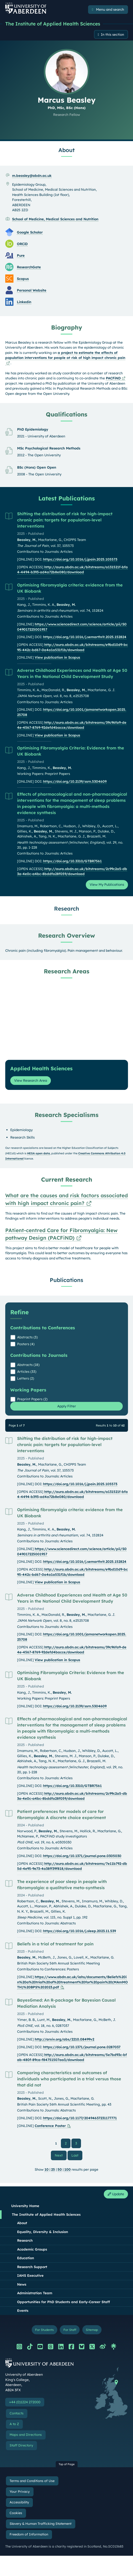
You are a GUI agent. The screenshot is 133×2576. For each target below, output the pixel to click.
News (21, 2284)
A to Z (14, 2424)
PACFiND (113, 378)
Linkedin (24, 302)
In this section (112, 34)
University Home (25, 2206)
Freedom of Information (29, 2534)
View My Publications (107, 884)
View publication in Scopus (57, 657)
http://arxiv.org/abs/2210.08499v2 (64, 2039)
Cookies (16, 2513)
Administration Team (34, 2293)
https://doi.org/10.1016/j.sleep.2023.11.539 (79, 1931)
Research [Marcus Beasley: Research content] (66, 908)
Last (76, 2155)
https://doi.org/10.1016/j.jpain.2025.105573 (80, 559)
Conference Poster (50, 2126)
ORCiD (22, 244)
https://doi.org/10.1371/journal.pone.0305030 (82, 1856)
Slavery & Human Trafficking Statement (40, 2524)
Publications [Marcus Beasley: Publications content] (66, 1280)
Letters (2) (25, 1378)
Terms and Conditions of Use (32, 2481)
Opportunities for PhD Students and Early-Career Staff (63, 2302)
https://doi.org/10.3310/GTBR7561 (72, 861)
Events (22, 2310)
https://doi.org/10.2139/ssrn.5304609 (75, 781)
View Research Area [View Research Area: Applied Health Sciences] (30, 1080)
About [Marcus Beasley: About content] (66, 150)
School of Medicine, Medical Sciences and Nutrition (55, 219)
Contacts (16, 2413)
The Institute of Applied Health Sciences (52, 24)
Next (61, 2155)
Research (25, 2240)
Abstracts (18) (28, 1365)
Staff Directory (21, 2445)
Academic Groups (32, 2249)
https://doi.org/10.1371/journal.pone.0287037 (81, 2047)
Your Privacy (20, 2492)
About (22, 2223)
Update (116, 2194)
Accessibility (19, 2502)
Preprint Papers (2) (32, 1399)
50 (59, 2169)
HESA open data (38, 1153)
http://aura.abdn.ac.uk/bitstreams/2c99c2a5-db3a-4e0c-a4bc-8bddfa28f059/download (72, 871)
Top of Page (67, 2464)
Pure (21, 255)
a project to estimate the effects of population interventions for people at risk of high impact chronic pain (65, 355)
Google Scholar (30, 232)
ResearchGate (29, 267)
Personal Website (31, 290)
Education (25, 2258)
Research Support (32, 2267)
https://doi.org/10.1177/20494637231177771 (80, 2118)
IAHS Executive (30, 2275)
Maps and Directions (26, 2435)
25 (53, 2169)
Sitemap (92, 2330)
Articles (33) (26, 1371)
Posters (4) (25, 1344)
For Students (44, 2330)
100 (67, 2169)
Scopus (23, 279)
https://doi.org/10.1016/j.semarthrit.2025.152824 (84, 637)
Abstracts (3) (27, 1337)
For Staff (69, 2330)
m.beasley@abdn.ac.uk (32, 175)
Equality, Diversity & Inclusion (42, 2232)
